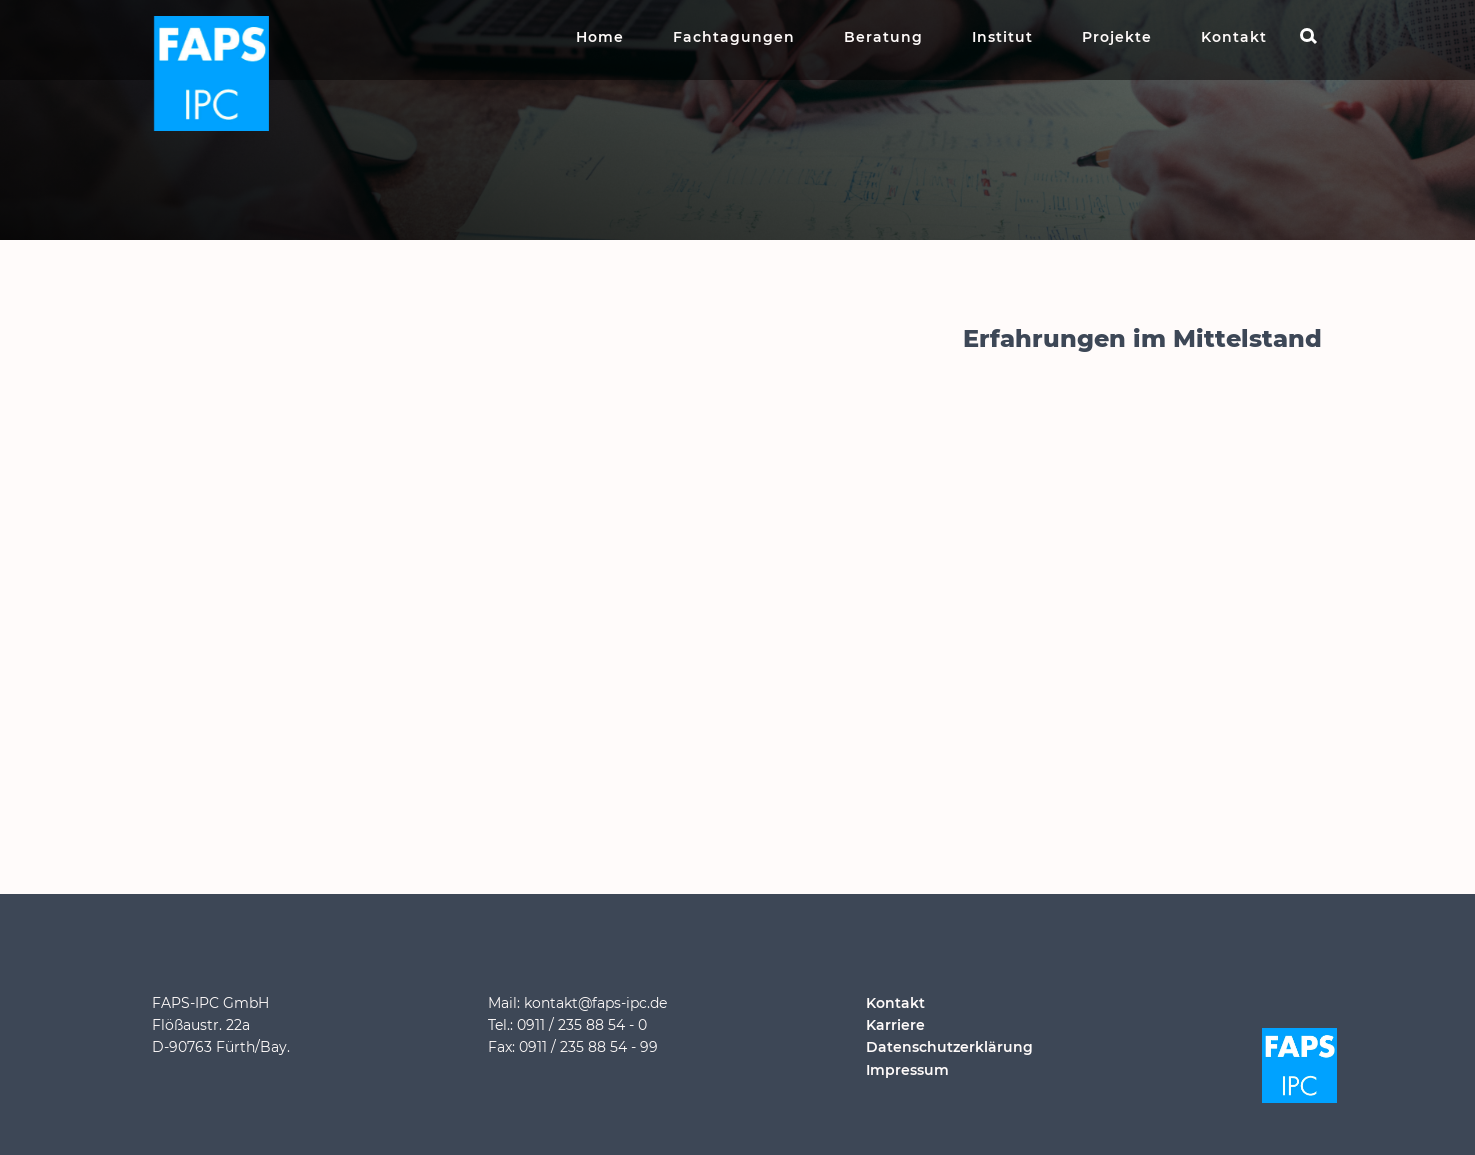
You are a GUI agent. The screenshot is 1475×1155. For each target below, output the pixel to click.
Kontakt (1234, 37)
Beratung (883, 37)
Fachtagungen (734, 37)
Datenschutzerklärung (949, 1047)
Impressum (907, 1070)
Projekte (1117, 37)
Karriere (895, 1025)
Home (600, 37)
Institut (1002, 37)
